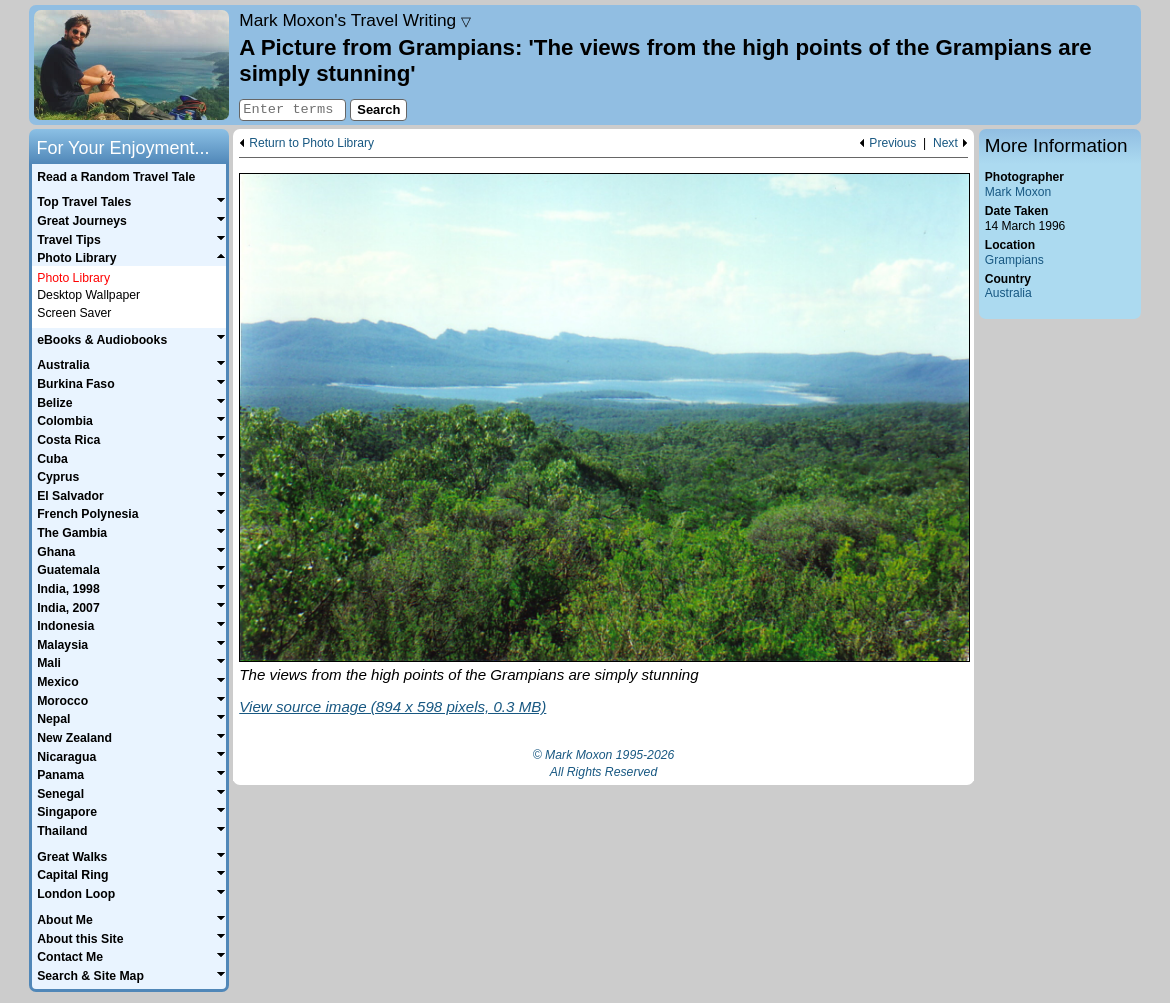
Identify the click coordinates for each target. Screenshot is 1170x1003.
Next (945, 143)
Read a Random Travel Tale (116, 177)
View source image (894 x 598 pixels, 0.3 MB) (392, 706)
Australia (1008, 293)
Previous (892, 143)
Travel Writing (355, 20)
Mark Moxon (1018, 192)
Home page (131, 65)
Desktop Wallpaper (88, 295)
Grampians (1014, 260)
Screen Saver (74, 313)
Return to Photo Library (311, 143)
